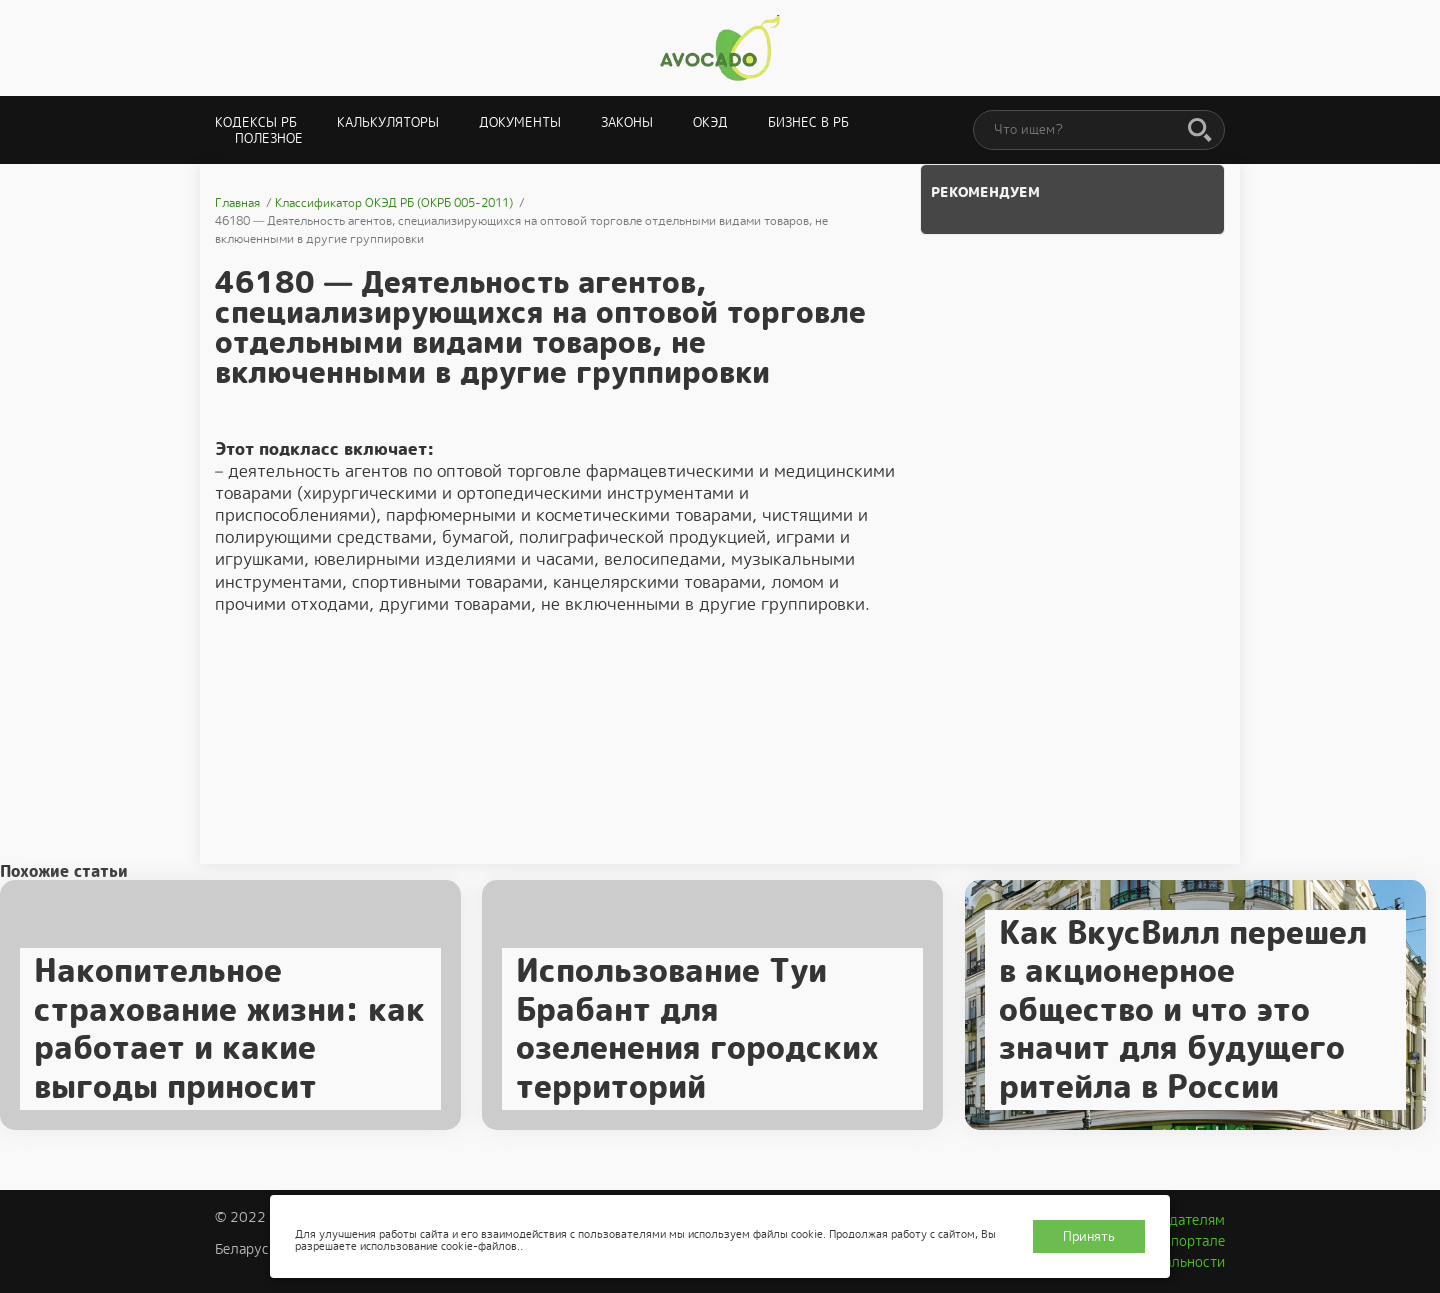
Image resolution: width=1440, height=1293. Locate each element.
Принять (1089, 1236)
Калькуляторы (388, 122)
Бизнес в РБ (808, 122)
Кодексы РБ (256, 122)
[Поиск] (1200, 131)
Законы (627, 122)
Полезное (269, 138)
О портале (1191, 1241)
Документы (520, 122)
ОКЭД (710, 122)
